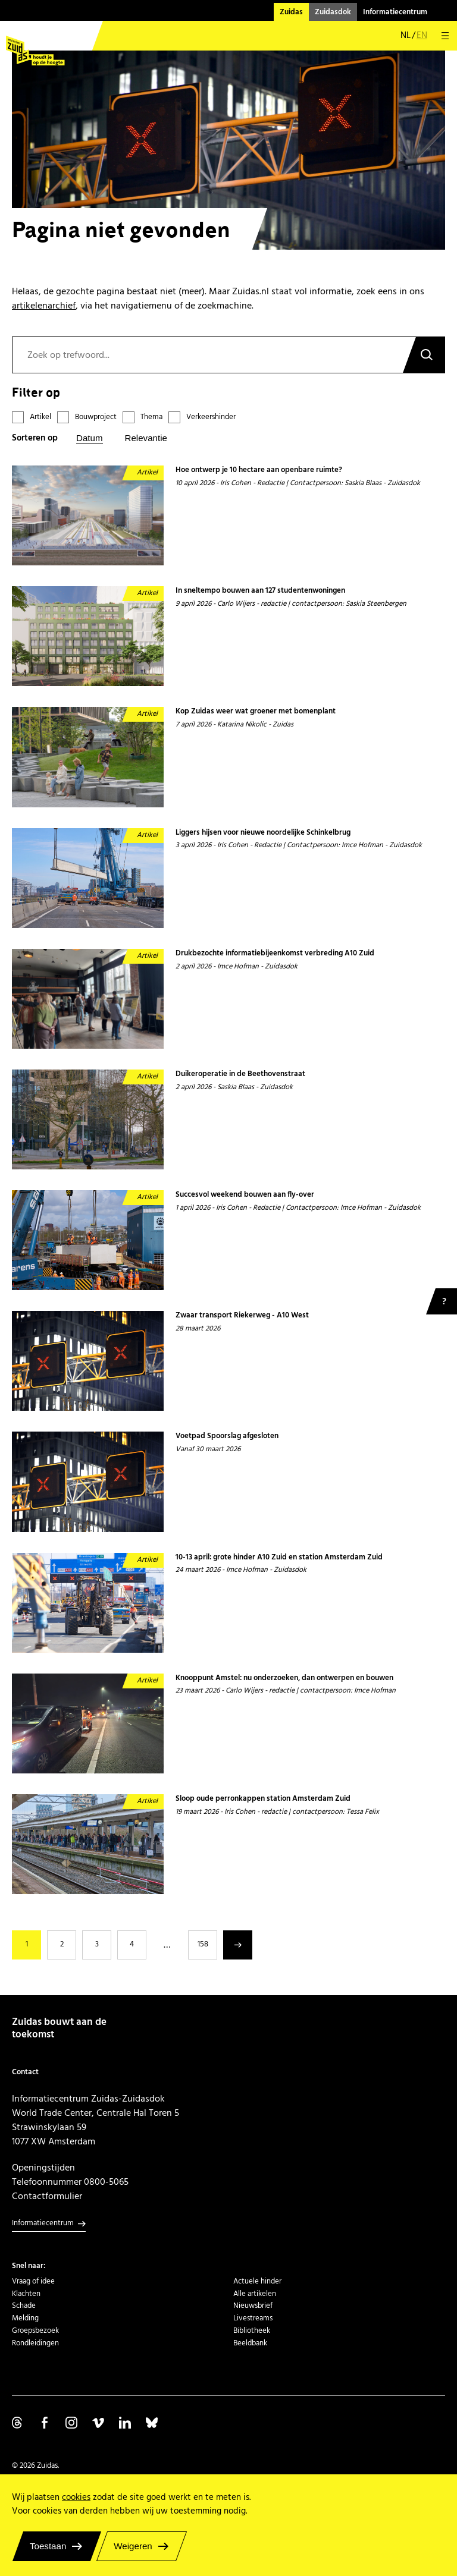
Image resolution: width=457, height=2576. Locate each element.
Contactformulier (47, 2196)
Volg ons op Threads (18, 2423)
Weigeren (133, 2546)
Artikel (40, 417)
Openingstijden (43, 2167)
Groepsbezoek (35, 2330)
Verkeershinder (211, 417)
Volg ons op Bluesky (152, 2423)
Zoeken (424, 355)
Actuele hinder (257, 2281)
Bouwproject (96, 417)
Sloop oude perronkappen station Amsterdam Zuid (263, 1799)
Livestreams (253, 2318)
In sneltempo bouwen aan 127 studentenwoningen (260, 591)
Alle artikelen (254, 2293)
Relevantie (146, 438)
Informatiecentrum (395, 12)
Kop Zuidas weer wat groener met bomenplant (256, 711)
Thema (151, 417)
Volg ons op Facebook (45, 2423)
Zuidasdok (333, 12)
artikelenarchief (44, 305)
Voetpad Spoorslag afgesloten (227, 1436)
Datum (89, 438)
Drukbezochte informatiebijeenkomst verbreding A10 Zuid (275, 953)
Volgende (237, 1944)
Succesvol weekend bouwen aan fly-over (245, 1195)
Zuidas (291, 12)
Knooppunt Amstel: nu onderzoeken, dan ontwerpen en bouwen (284, 1678)
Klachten (26, 2293)
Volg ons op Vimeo (98, 2423)
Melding (25, 2318)
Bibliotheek (251, 2330)
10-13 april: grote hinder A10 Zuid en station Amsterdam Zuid (279, 1557)
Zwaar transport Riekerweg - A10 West (242, 1315)
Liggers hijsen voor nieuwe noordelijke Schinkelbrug (263, 833)
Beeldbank (250, 2343)
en (422, 35)
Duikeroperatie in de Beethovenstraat (240, 1074)
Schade (24, 2305)
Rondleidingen (35, 2343)
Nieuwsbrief (253, 2305)
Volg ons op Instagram (71, 2423)
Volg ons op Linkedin (125, 2423)
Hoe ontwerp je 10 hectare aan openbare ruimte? (259, 470)
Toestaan (48, 2546)
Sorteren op (35, 438)
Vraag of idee (33, 2281)
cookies (76, 2497)
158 (203, 1944)
